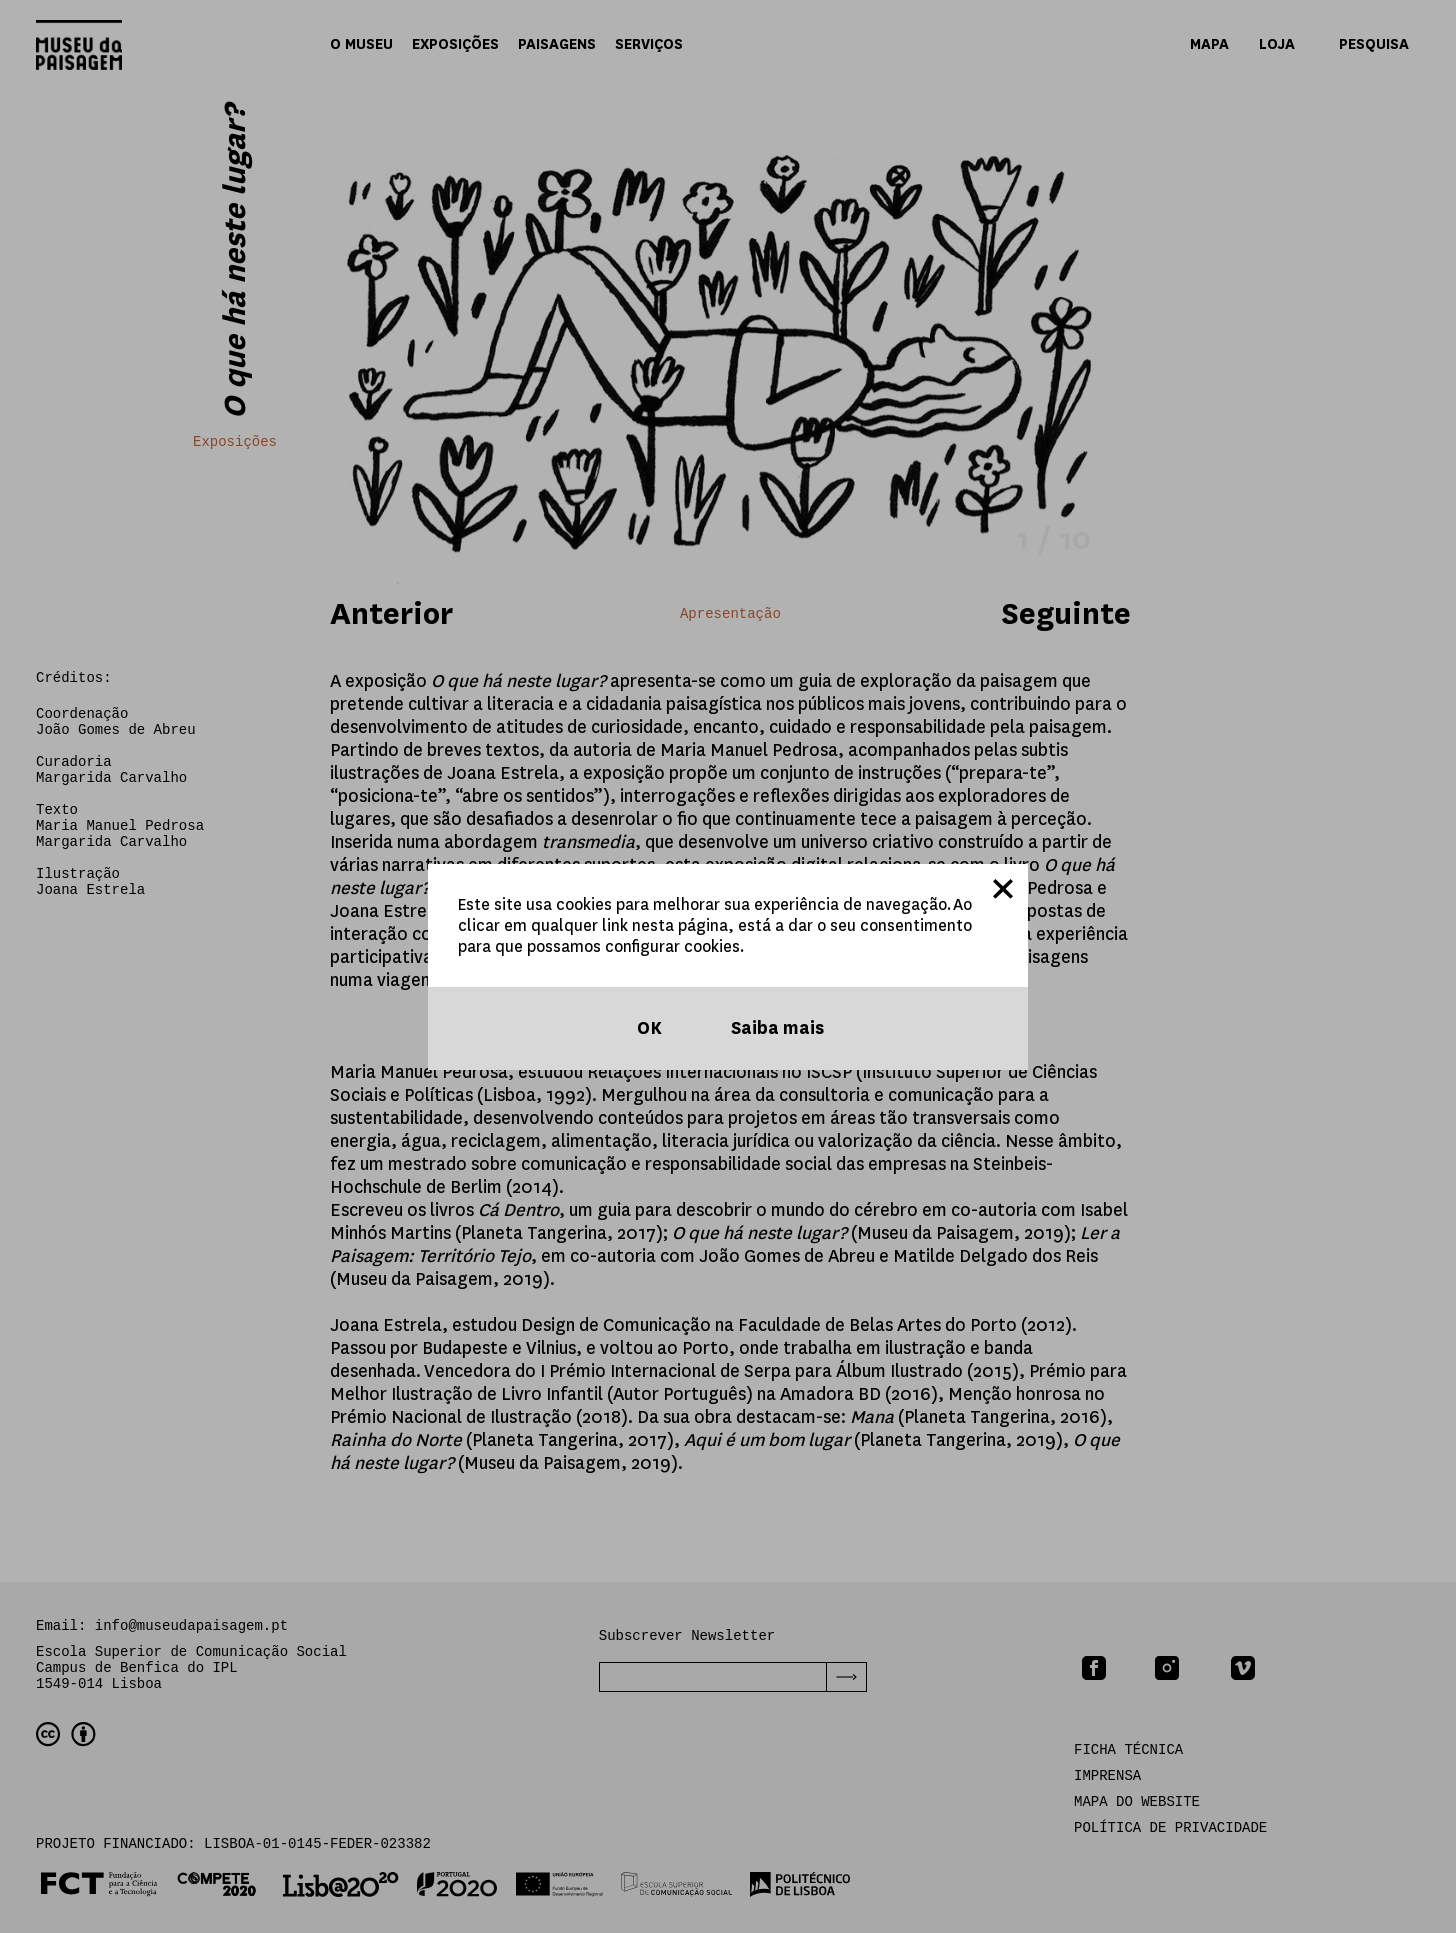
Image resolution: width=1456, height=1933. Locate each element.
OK (647, 1028)
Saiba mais (775, 1028)
